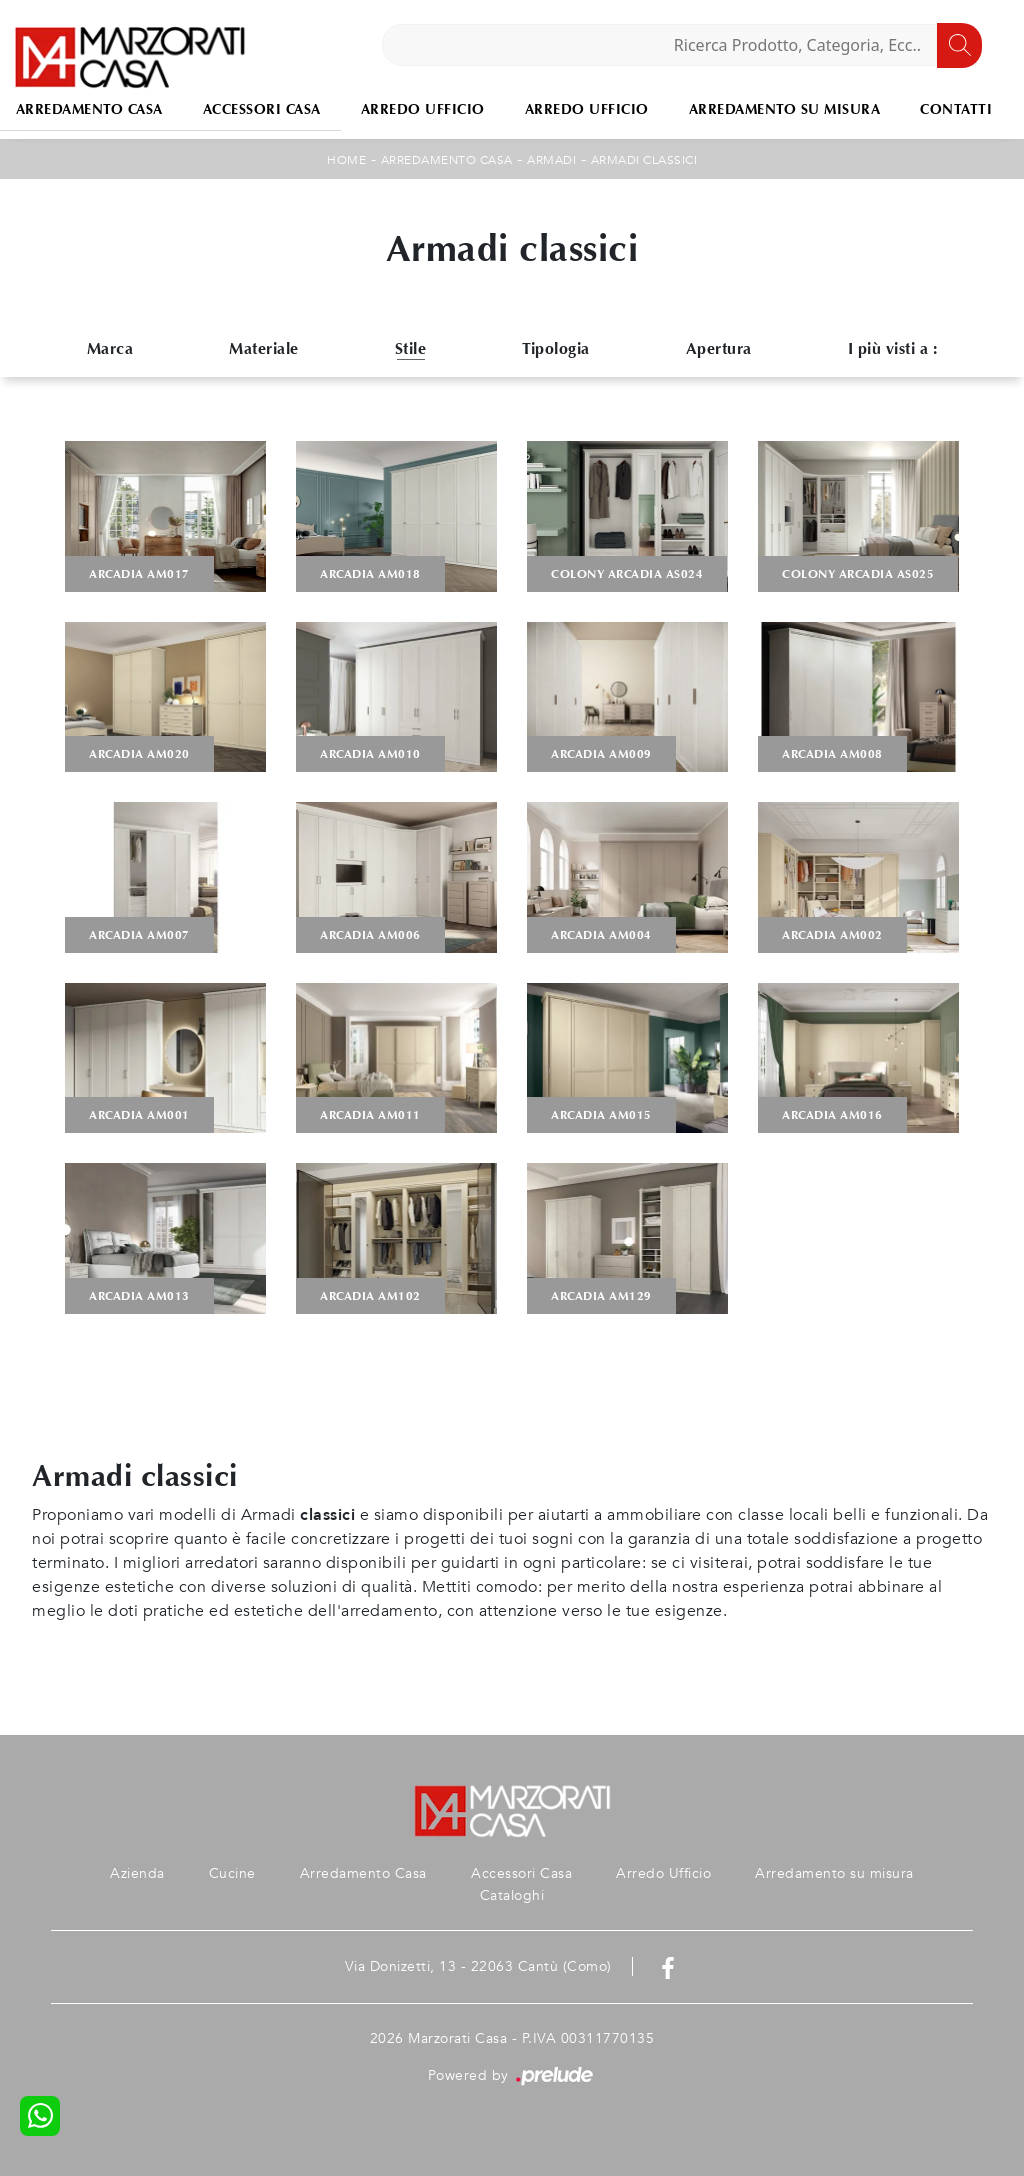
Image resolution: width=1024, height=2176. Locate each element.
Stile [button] (411, 348)
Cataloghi (512, 1895)
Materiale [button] (264, 348)
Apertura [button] (719, 348)
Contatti (956, 109)
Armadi (551, 160)
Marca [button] (110, 348)
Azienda (137, 1873)
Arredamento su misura (785, 109)
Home (346, 160)
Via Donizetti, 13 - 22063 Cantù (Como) (478, 1966)
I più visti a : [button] (893, 348)
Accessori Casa (262, 109)
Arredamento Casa (447, 160)
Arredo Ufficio (423, 109)
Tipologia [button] (556, 348)
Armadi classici (644, 160)
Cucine (232, 1873)
